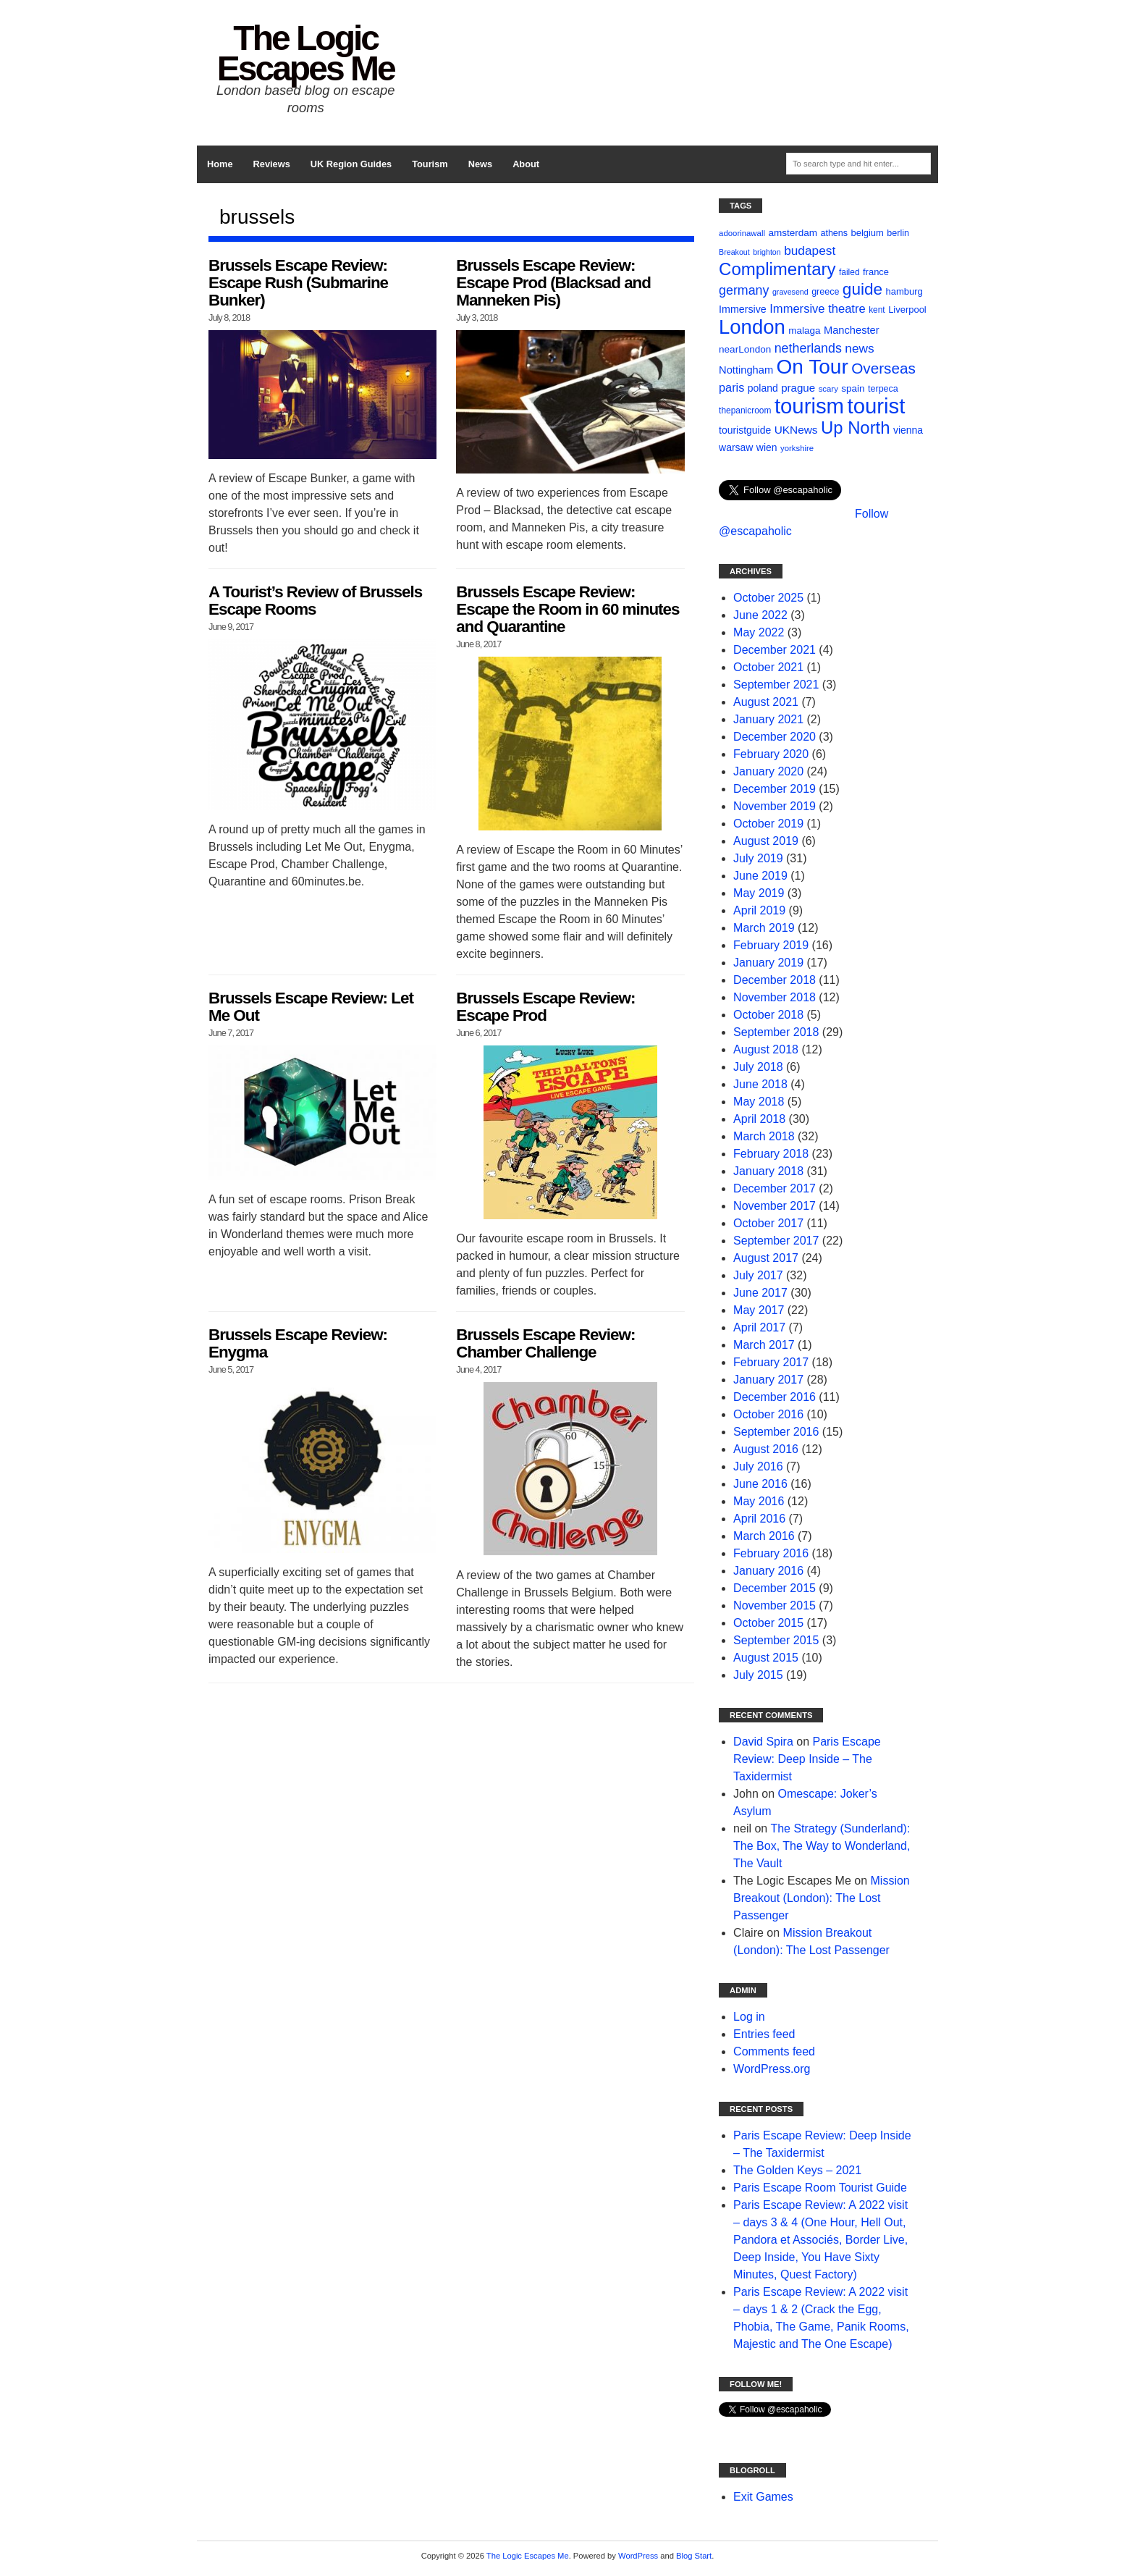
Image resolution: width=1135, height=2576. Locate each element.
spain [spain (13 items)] (852, 388)
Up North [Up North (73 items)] (855, 427)
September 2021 (776, 684)
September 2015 (776, 1640)
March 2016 (764, 1536)
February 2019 (771, 945)
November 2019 (774, 806)
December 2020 (774, 737)
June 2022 (760, 615)
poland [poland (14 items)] (763, 388)
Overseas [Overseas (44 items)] (883, 368)
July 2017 (758, 1275)
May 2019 (758, 893)
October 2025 (768, 598)
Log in (749, 2017)
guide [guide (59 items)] (862, 289)
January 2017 (768, 1379)
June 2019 (760, 876)
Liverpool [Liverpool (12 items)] (907, 309)
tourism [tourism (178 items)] (809, 406)
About (525, 164)
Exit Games (763, 2497)
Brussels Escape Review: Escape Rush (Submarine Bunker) (298, 282)
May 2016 (758, 1501)
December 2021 (774, 650)
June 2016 (760, 1484)
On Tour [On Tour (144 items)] (812, 366)
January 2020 (768, 771)
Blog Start (694, 2555)
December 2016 (774, 1397)
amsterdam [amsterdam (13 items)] (792, 232)
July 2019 (758, 858)
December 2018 (774, 980)
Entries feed (764, 2034)
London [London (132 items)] (752, 327)
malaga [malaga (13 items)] (804, 330)
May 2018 (758, 1101)
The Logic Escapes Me (305, 53)
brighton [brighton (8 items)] (767, 252)
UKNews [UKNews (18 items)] (796, 430)
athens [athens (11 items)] (834, 233)
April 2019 (759, 910)
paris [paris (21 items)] (731, 387)
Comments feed (774, 2051)
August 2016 (765, 1449)
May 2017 (758, 1310)
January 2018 (768, 1171)
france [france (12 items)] (876, 271)
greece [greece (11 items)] (825, 292)
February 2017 (771, 1362)
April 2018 (759, 1119)
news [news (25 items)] (859, 348)
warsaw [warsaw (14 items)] (736, 447)
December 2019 (774, 789)
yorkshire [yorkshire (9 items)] (797, 448)
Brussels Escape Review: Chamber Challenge (545, 1343)
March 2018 (764, 1136)
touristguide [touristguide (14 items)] (745, 430)
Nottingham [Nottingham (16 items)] (746, 370)
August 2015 (765, 1657)
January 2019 (768, 962)
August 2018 (765, 1049)
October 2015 (768, 1623)
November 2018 (774, 997)
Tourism (430, 164)
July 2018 (758, 1067)
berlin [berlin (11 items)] (898, 233)
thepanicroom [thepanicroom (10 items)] (745, 410)
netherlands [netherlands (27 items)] (808, 348)
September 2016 (776, 1432)
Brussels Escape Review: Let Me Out (310, 1006)
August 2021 (765, 702)
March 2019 (764, 928)
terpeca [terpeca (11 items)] (883, 389)
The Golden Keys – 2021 (797, 2170)
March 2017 (764, 1345)
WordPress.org (771, 2069)
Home (220, 164)
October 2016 (768, 1414)
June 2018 (760, 1084)
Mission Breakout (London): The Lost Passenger (821, 1898)
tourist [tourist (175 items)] (876, 406)
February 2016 (771, 1553)
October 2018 (768, 1015)
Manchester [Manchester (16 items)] (851, 330)
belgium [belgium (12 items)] (867, 232)
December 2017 (774, 1188)
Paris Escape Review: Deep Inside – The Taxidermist (807, 1758)
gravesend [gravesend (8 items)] (790, 291)
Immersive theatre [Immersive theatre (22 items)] (817, 309)
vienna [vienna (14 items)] (908, 430)
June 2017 (760, 1293)
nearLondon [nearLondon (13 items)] (745, 349)
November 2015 (774, 1605)
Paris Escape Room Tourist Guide (820, 2187)
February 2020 (771, 754)
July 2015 (758, 1675)
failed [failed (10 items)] (849, 272)
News (480, 164)
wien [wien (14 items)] (766, 447)
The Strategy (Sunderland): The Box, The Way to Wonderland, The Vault (821, 1845)
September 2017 (776, 1240)
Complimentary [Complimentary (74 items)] (777, 269)
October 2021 (768, 667)
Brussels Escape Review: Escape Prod (545, 1006)
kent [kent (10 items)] (877, 310)
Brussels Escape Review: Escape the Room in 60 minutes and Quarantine (567, 609)
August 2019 (765, 841)
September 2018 (776, 1032)
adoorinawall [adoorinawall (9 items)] (742, 233)
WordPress (638, 2555)
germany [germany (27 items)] (744, 290)
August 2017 (765, 1258)
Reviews (271, 164)
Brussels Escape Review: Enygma (297, 1343)
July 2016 (758, 1466)
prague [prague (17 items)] (798, 388)
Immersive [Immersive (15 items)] (743, 309)
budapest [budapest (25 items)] (809, 250)
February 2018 (771, 1154)
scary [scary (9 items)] (828, 388)
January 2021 (768, 719)
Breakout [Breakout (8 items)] (734, 252)
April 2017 (759, 1327)
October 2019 (768, 823)
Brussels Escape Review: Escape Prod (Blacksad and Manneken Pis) (553, 282)
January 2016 (768, 1571)
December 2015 (774, 1588)
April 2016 (759, 1518)
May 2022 (758, 632)
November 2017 (774, 1206)
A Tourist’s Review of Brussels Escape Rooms (315, 600)
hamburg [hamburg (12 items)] (904, 291)
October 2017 (768, 1223)
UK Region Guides (351, 164)
